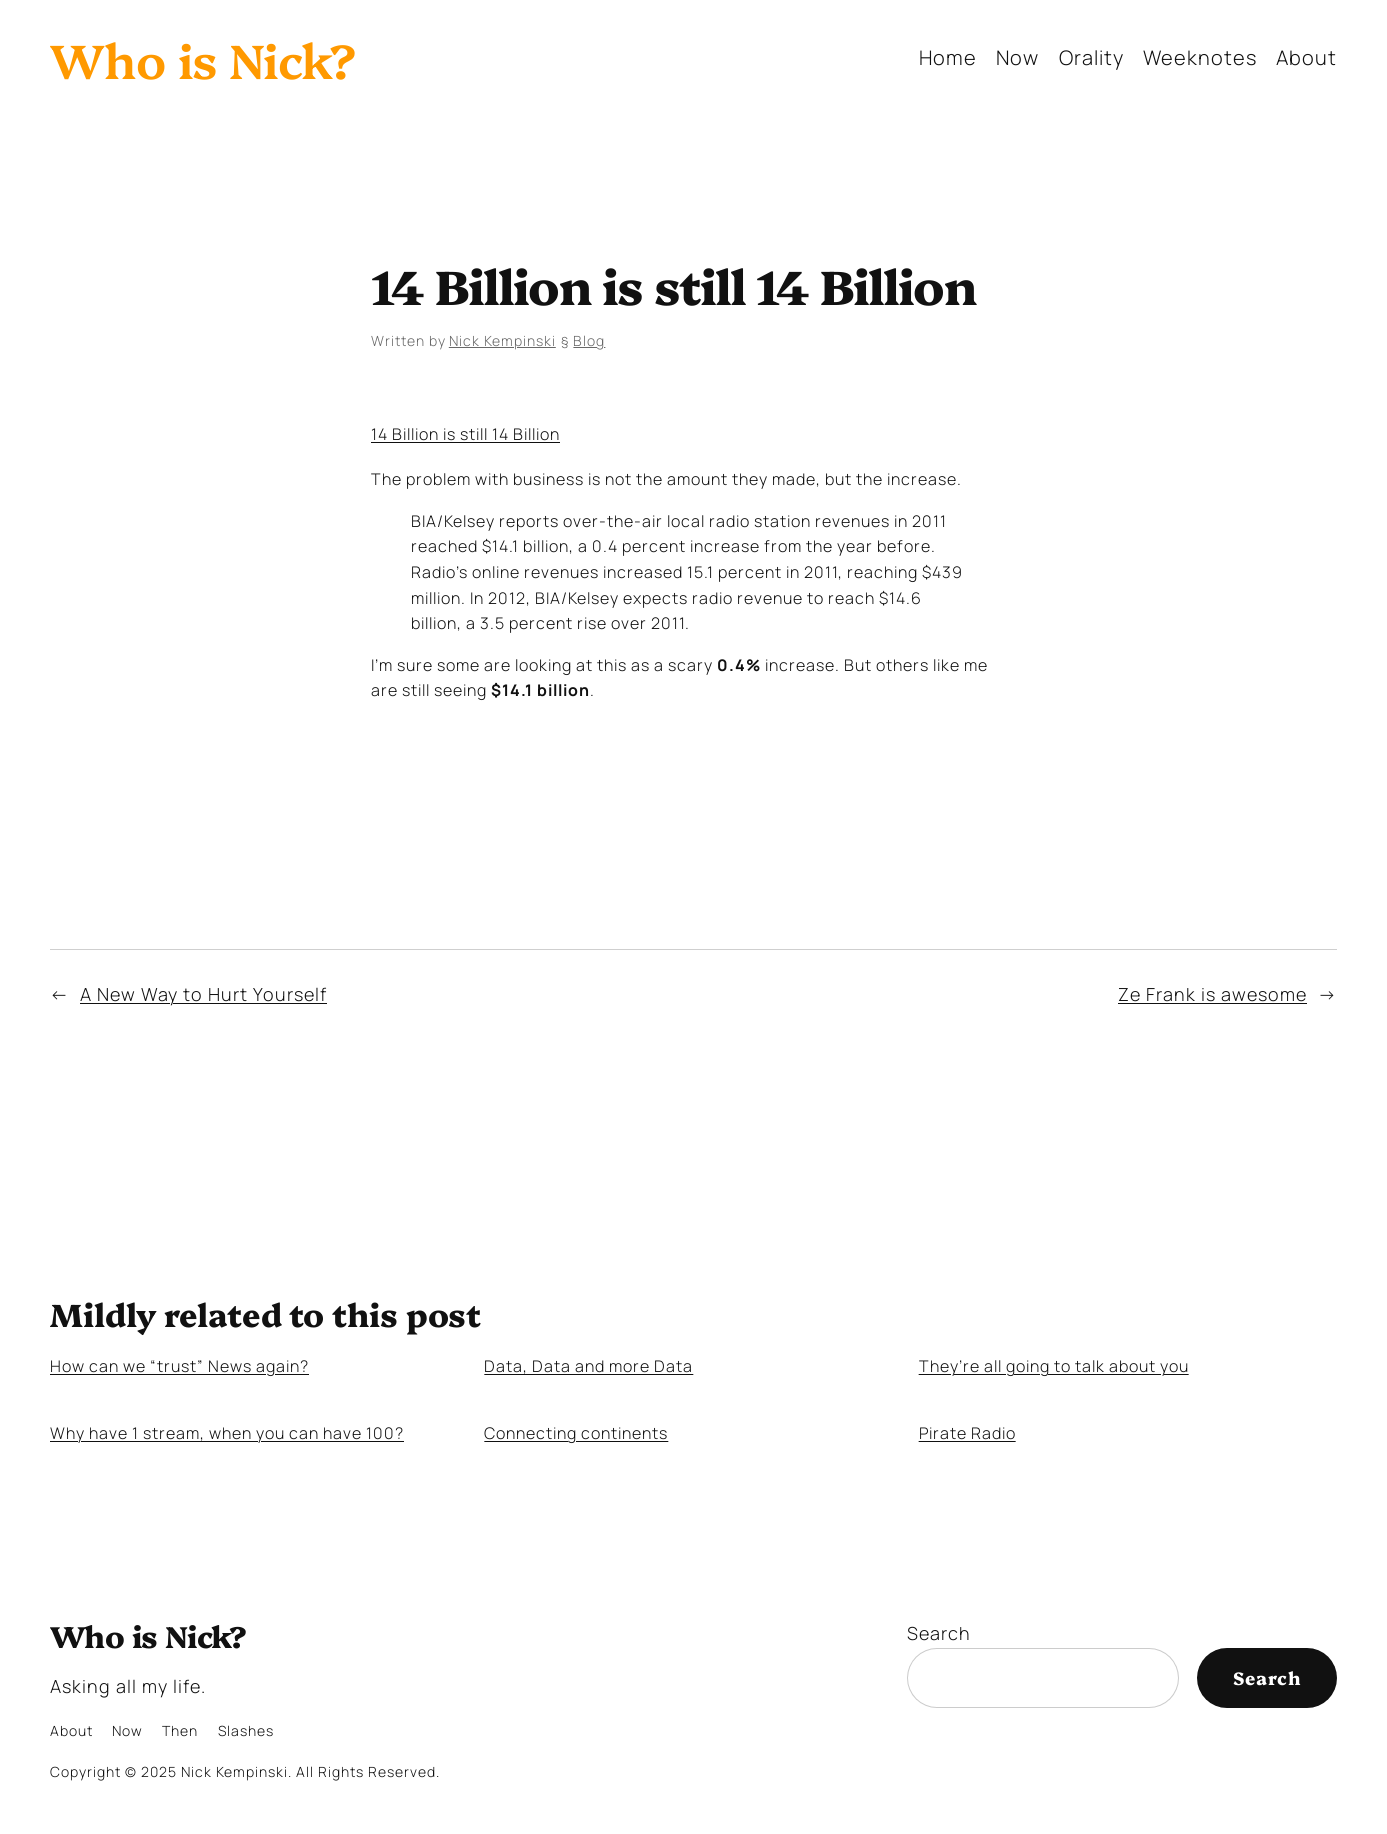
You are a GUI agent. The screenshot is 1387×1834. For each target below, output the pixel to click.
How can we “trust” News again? (179, 1366)
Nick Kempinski (502, 340)
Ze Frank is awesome (1212, 994)
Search (939, 1633)
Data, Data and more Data (588, 1366)
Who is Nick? (203, 58)
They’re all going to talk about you (1054, 1366)
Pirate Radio (967, 1433)
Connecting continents (576, 1433)
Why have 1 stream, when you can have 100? (227, 1433)
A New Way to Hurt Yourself (203, 994)
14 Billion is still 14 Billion (465, 434)
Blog (589, 340)
